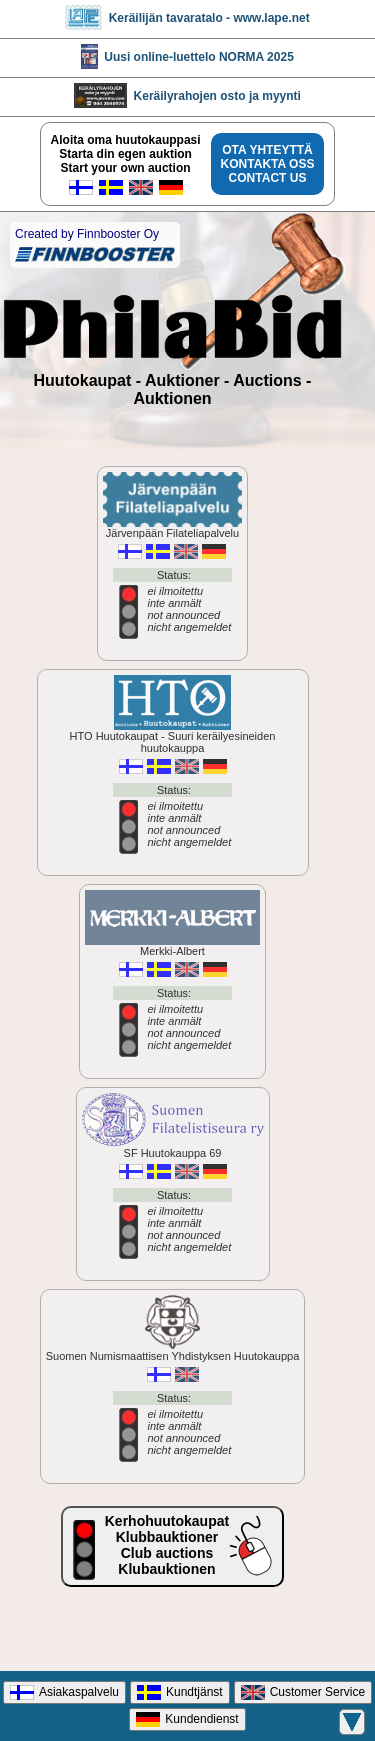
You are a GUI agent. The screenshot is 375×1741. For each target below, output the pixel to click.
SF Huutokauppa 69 (173, 1184)
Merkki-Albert (172, 981)
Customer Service (303, 1692)
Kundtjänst (180, 1692)
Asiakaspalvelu (64, 1692)
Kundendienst (187, 1719)
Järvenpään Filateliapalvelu (172, 563)
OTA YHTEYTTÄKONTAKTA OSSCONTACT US (268, 164)
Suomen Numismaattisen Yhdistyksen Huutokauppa (173, 1386)
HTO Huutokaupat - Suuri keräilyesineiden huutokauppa (173, 772)
